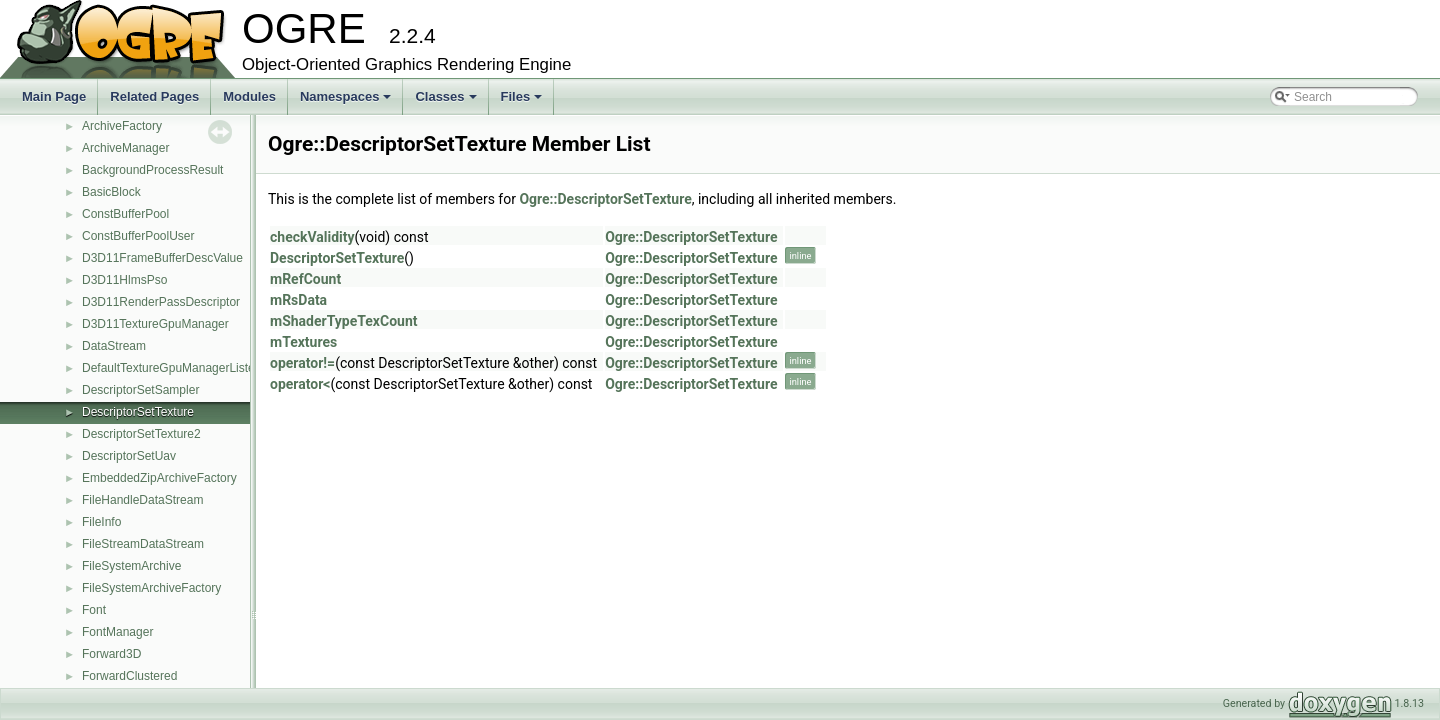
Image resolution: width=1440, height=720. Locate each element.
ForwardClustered (129, 676)
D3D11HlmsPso (124, 280)
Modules (249, 96)
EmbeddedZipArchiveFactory (159, 478)
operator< (300, 384)
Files (523, 102)
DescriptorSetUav (129, 456)
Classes (447, 102)
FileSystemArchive (131, 566)
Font (94, 610)
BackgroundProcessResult (152, 170)
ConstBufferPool (125, 214)
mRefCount (305, 279)
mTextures (303, 342)
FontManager (117, 632)
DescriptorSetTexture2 (141, 434)
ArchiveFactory (122, 126)
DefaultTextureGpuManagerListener (177, 368)
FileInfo (101, 522)
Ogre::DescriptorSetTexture (605, 199)
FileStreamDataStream (143, 544)
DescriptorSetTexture (138, 412)
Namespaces (347, 102)
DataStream (114, 346)
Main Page (54, 96)
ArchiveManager (125, 148)
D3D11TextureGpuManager (155, 324)
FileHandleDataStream (142, 500)
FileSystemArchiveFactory (151, 588)
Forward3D (111, 654)
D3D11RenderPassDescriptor (161, 302)
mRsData (298, 300)
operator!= (302, 363)
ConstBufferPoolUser (138, 236)
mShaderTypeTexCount (344, 321)
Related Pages (154, 96)
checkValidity (312, 237)
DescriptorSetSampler (140, 390)
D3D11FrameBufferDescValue (162, 258)
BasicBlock (111, 192)
